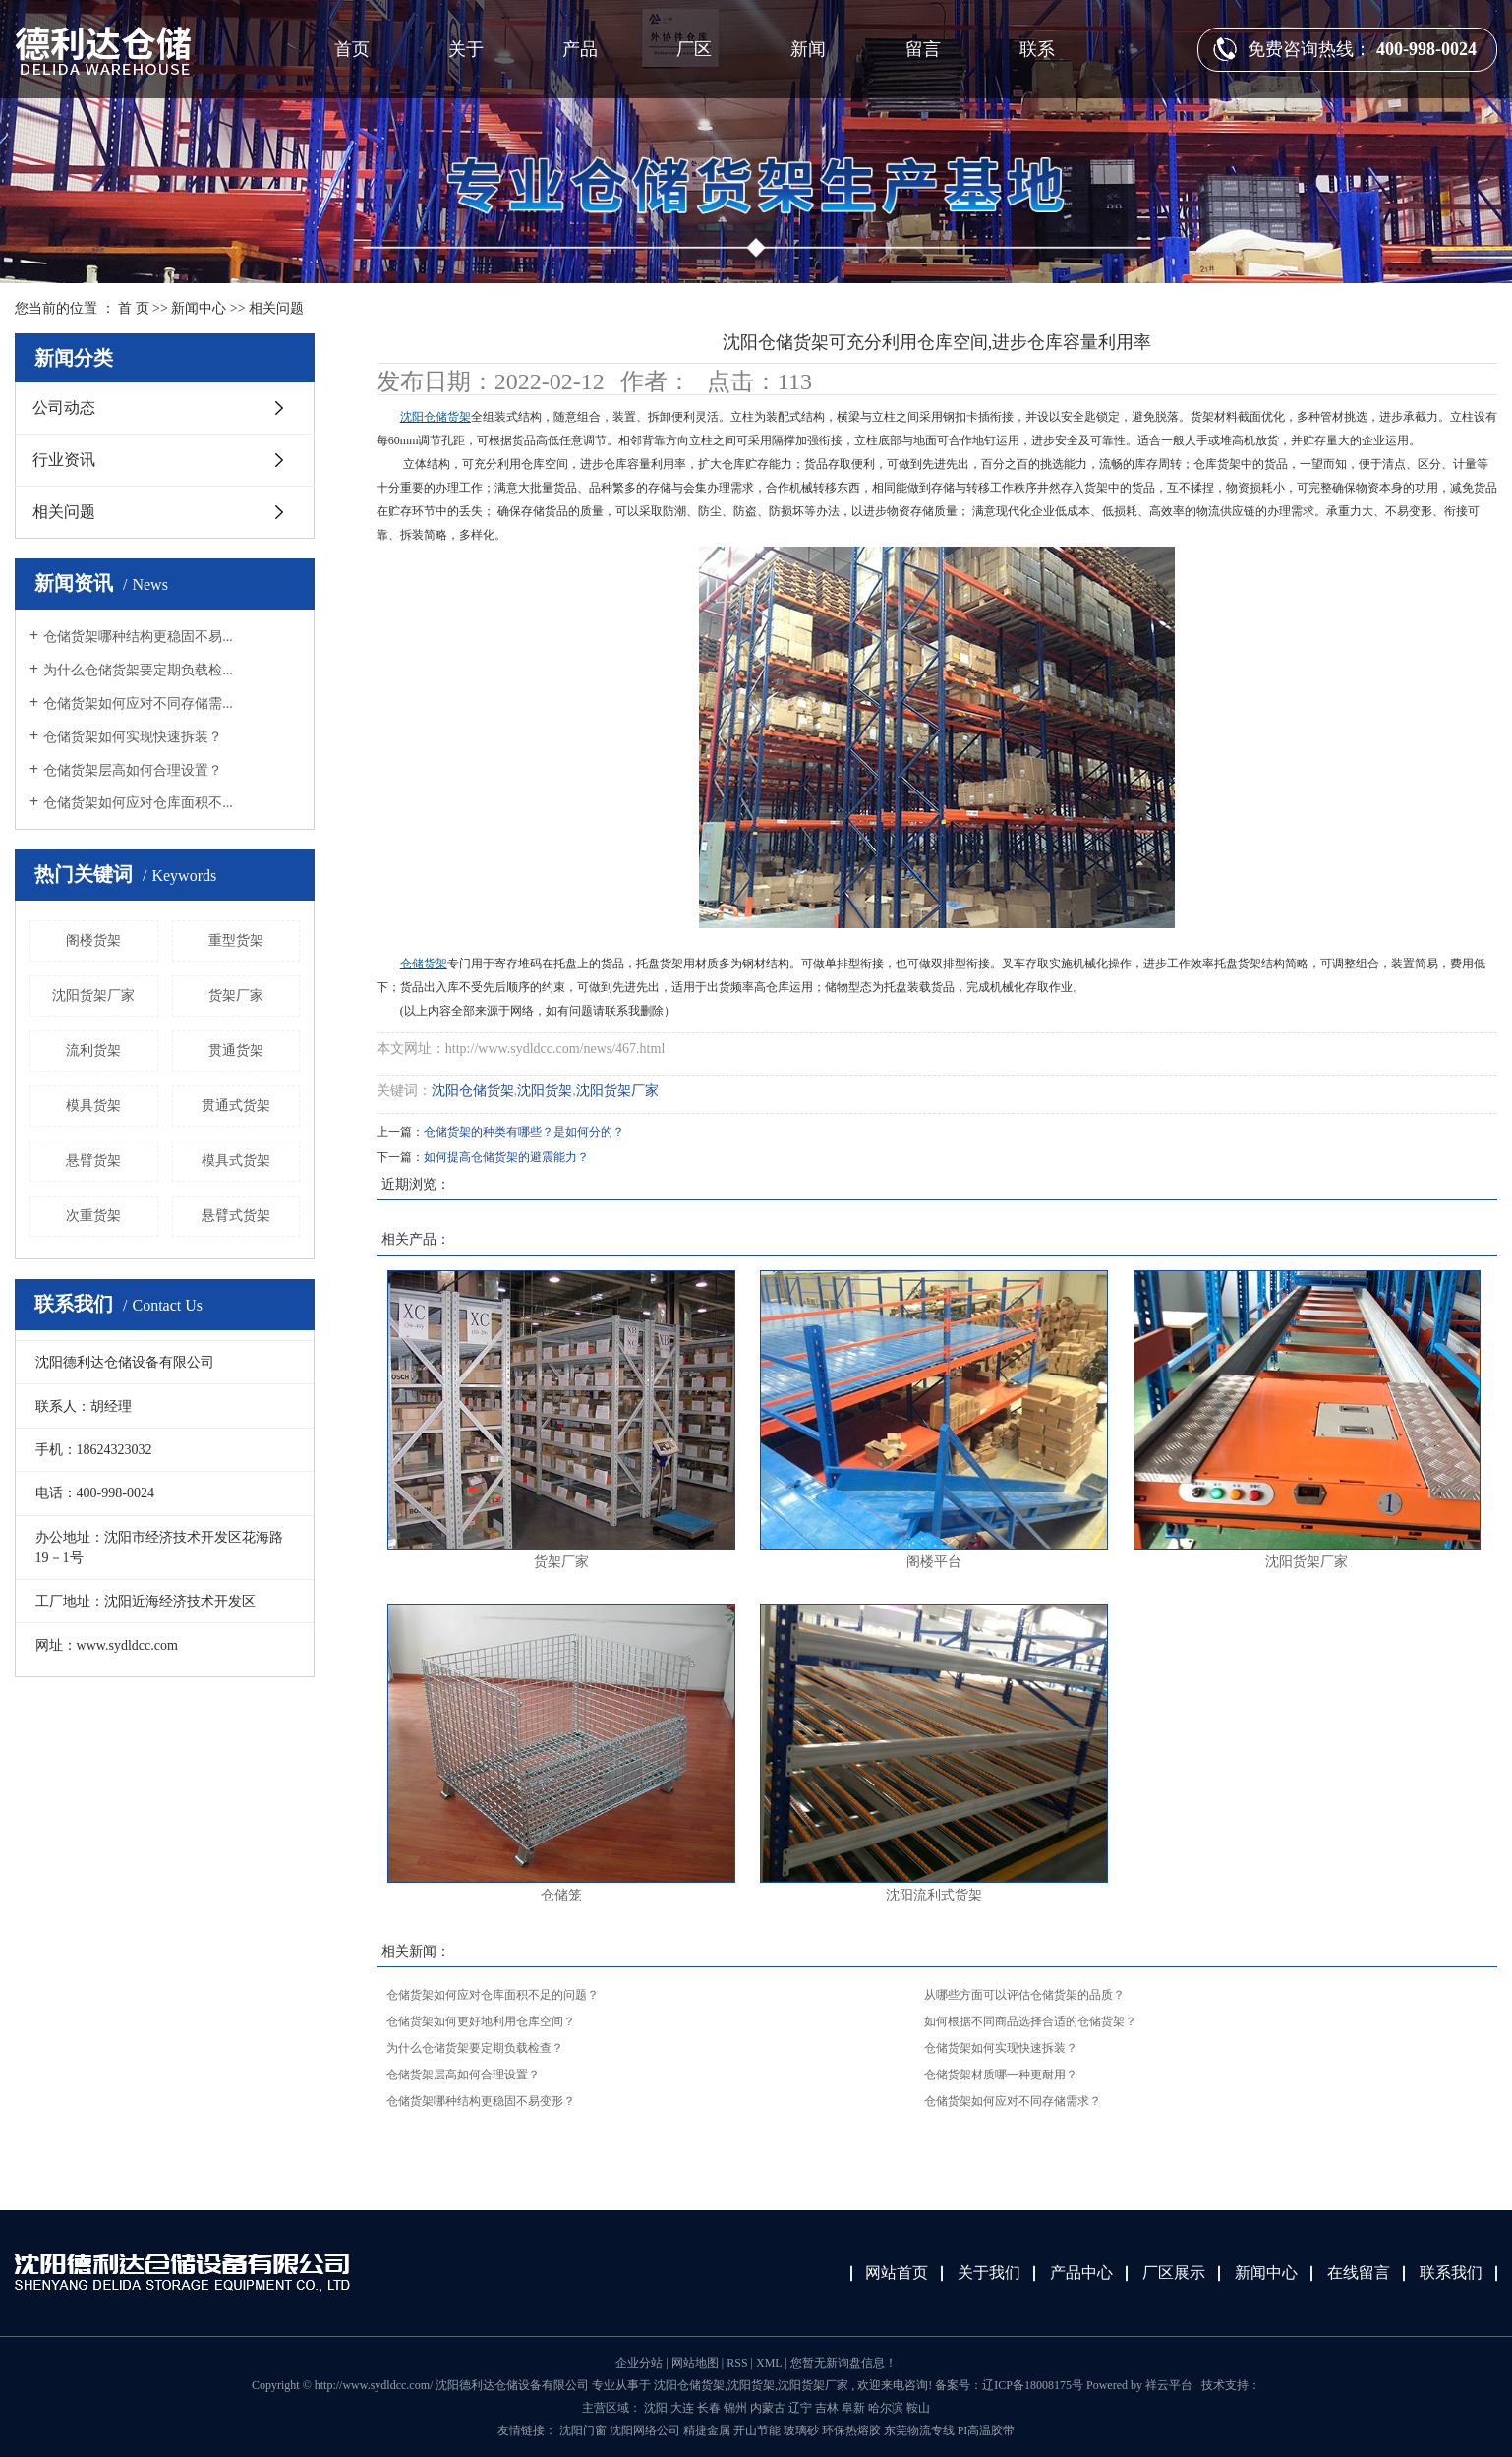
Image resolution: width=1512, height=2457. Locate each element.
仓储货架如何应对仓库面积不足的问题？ (492, 1995)
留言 (923, 49)
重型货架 (235, 940)
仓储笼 (561, 1895)
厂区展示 (1173, 2272)
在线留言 (1358, 2272)
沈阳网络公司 (646, 2430)
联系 (1037, 49)
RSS (737, 2362)
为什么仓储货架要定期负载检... (138, 670)
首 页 (133, 308)
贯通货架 (235, 1050)
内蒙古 (767, 2408)
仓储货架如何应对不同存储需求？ (1012, 2101)
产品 (580, 49)
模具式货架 (236, 1160)
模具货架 (93, 1105)
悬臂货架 (93, 1160)
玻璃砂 (803, 2430)
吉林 (827, 2408)
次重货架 (93, 1215)
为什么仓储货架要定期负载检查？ (474, 2048)
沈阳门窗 (584, 2430)
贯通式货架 (236, 1105)
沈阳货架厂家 (93, 995)
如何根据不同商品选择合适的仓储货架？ (1030, 2021)
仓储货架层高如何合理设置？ (132, 770)
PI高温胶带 (987, 2430)
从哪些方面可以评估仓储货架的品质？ (1024, 1995)
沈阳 (656, 2408)
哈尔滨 (885, 2408)
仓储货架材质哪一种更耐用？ (1000, 2074)
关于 (466, 49)
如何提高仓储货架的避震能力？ (506, 1157)
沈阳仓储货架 (473, 1090)
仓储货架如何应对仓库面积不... (138, 802)
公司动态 (63, 407)
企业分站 (639, 2362)
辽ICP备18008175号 (1032, 2385)
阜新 (853, 2408)
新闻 (808, 49)
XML (769, 2362)
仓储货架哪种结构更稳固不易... (138, 636)
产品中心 (1081, 2272)
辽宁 (800, 2408)
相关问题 (276, 308)
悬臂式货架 (236, 1215)
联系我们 (1451, 2272)
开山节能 (758, 2430)
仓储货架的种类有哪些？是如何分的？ (524, 1132)
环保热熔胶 (853, 2430)
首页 (352, 49)
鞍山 (918, 2408)
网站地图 (696, 2362)
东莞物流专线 (921, 2430)
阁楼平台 (933, 1561)
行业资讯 (63, 459)
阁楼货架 (93, 940)
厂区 (694, 49)
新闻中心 (198, 308)
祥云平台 (1168, 2385)
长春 (709, 2408)
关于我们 (989, 2272)
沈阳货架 (544, 1090)
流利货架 (93, 1050)
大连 (682, 2408)
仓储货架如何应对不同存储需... (138, 703)
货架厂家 (235, 995)
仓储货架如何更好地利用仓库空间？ (480, 2021)
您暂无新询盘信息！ (843, 2362)
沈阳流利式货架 (934, 1895)
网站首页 (896, 2272)
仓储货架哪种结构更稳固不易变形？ (480, 2101)
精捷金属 (708, 2430)
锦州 (735, 2408)
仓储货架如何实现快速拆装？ (132, 737)
